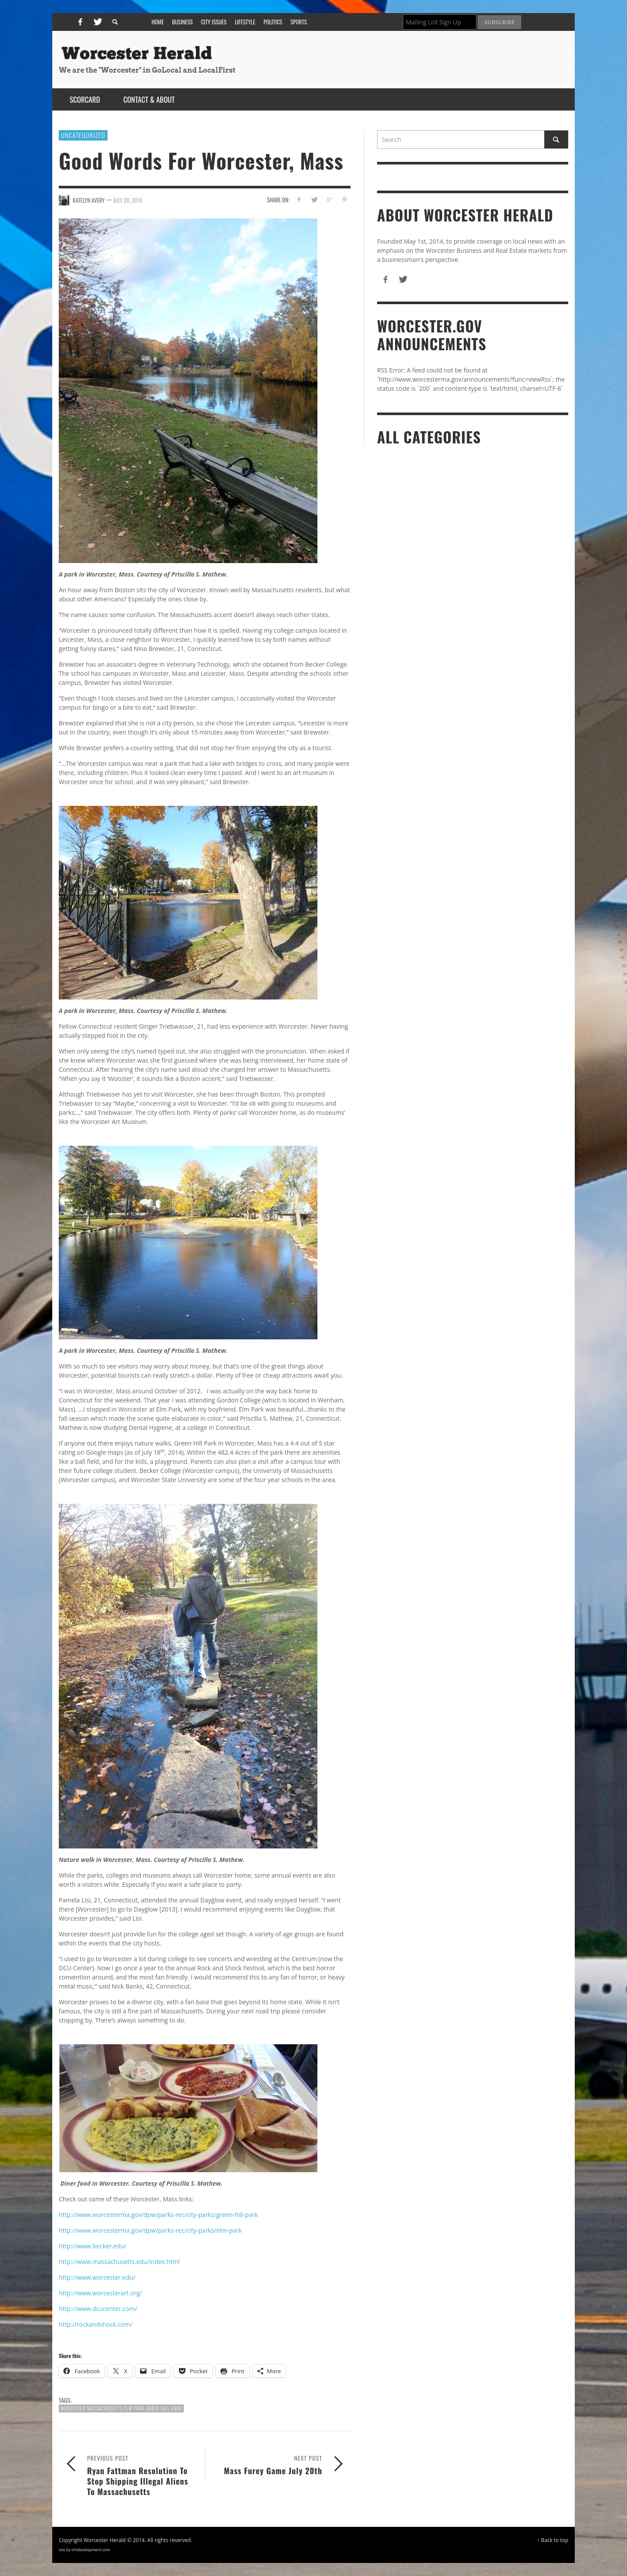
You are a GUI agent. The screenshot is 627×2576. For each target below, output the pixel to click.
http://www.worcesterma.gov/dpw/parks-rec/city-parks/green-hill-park (158, 2214)
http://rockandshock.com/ (95, 2324)
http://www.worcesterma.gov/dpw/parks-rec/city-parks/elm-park (150, 2230)
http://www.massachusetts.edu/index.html (119, 2261)
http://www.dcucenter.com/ (98, 2308)
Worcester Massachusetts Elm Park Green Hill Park (121, 2408)
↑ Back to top (552, 2539)
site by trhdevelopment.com (84, 2550)
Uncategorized (83, 135)
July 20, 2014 (127, 199)
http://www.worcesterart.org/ (100, 2293)
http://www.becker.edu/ (92, 2246)
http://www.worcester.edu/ (97, 2277)
